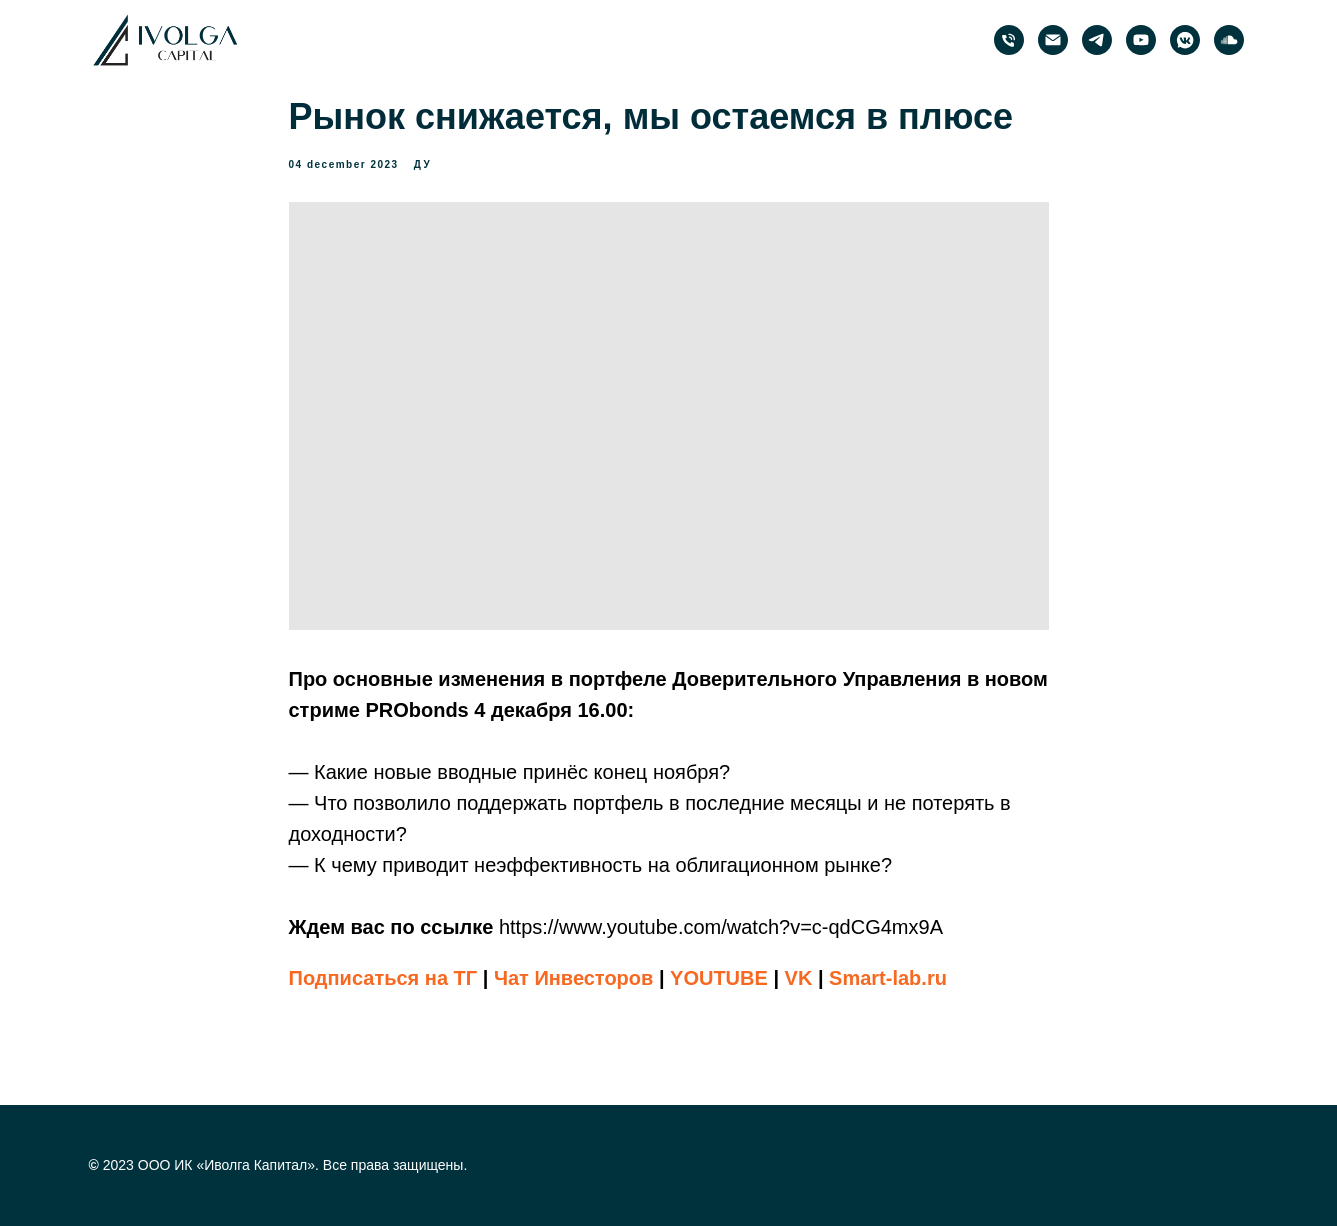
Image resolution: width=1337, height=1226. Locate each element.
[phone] (1009, 40)
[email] (1053, 40)
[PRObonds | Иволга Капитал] (1097, 40)
